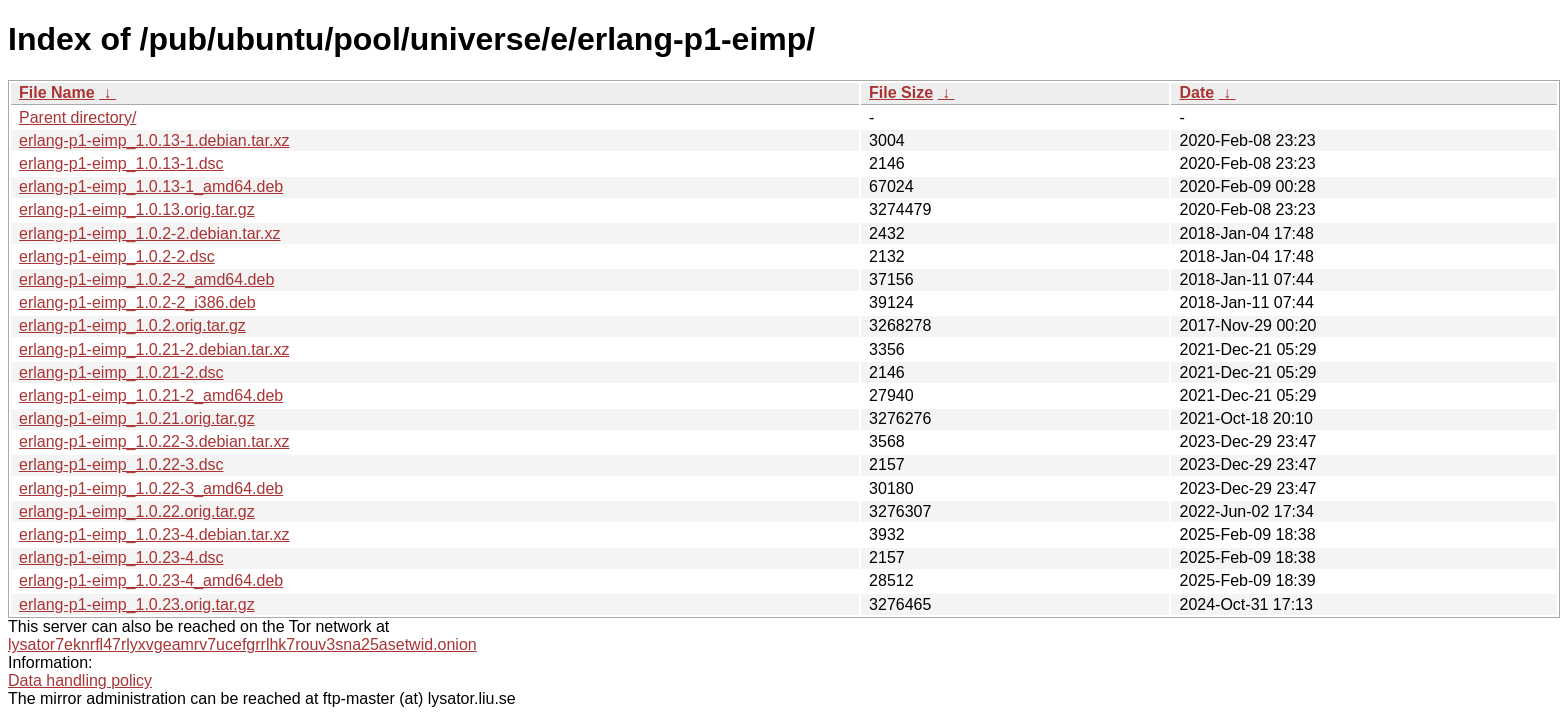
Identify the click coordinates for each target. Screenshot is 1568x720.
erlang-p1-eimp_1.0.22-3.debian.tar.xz (154, 441)
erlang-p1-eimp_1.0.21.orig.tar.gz (137, 418)
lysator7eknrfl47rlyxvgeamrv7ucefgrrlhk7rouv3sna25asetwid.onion (242, 644)
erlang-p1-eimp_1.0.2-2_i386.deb (137, 302)
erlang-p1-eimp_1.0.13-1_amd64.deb (151, 186)
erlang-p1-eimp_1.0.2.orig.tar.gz (132, 325)
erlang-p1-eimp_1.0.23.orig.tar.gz (137, 604)
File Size (901, 92)
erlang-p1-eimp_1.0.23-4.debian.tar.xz (154, 534)
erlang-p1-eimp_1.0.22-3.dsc (121, 464)
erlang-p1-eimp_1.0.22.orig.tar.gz (137, 511)
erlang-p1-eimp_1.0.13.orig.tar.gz (137, 209)
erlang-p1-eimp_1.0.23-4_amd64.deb (151, 580)
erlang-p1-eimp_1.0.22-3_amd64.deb (151, 488)
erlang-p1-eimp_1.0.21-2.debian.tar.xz (154, 349)
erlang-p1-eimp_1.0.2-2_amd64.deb (146, 279)
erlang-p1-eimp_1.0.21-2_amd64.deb (151, 395)
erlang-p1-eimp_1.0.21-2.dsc (121, 372)
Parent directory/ (77, 117)
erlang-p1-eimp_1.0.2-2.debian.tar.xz (150, 233)
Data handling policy (80, 680)
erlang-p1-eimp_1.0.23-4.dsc (121, 557)
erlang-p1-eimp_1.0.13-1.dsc (121, 163)
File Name (57, 92)
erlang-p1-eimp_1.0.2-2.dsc (117, 256)
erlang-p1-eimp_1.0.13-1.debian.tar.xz (154, 140)
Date (1196, 92)
